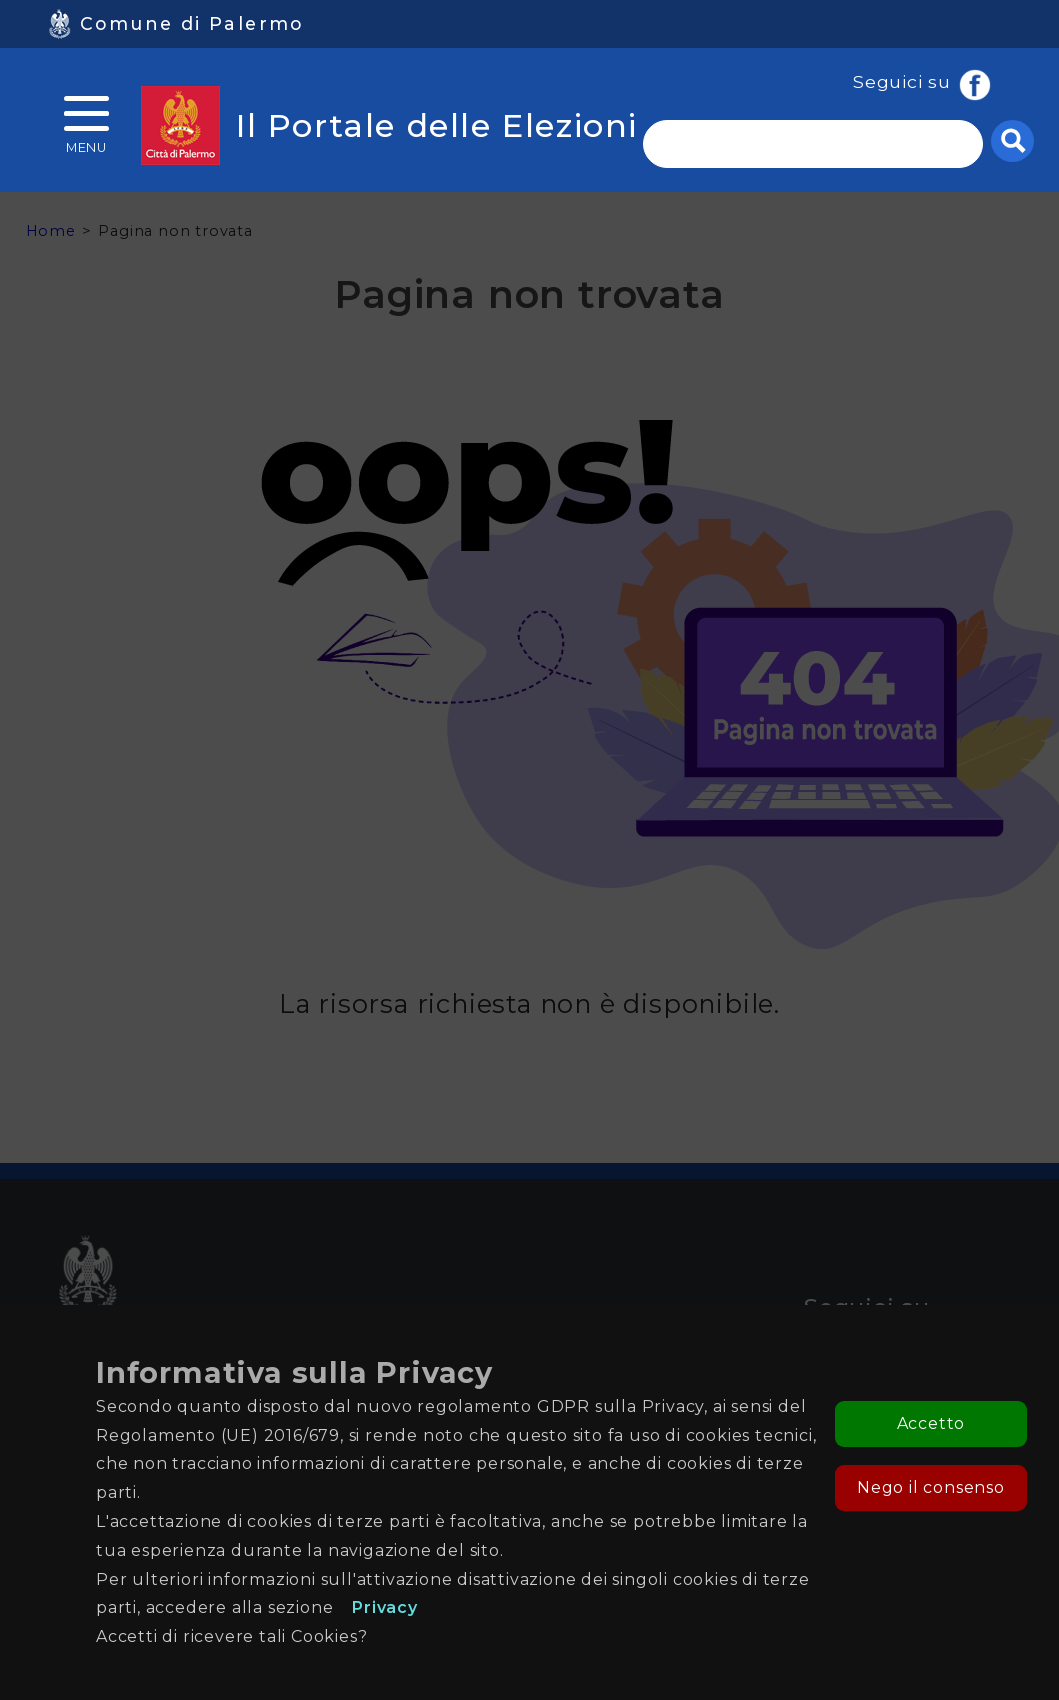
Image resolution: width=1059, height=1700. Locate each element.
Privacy (385, 1607)
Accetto (931, 1423)
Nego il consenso (931, 1487)
